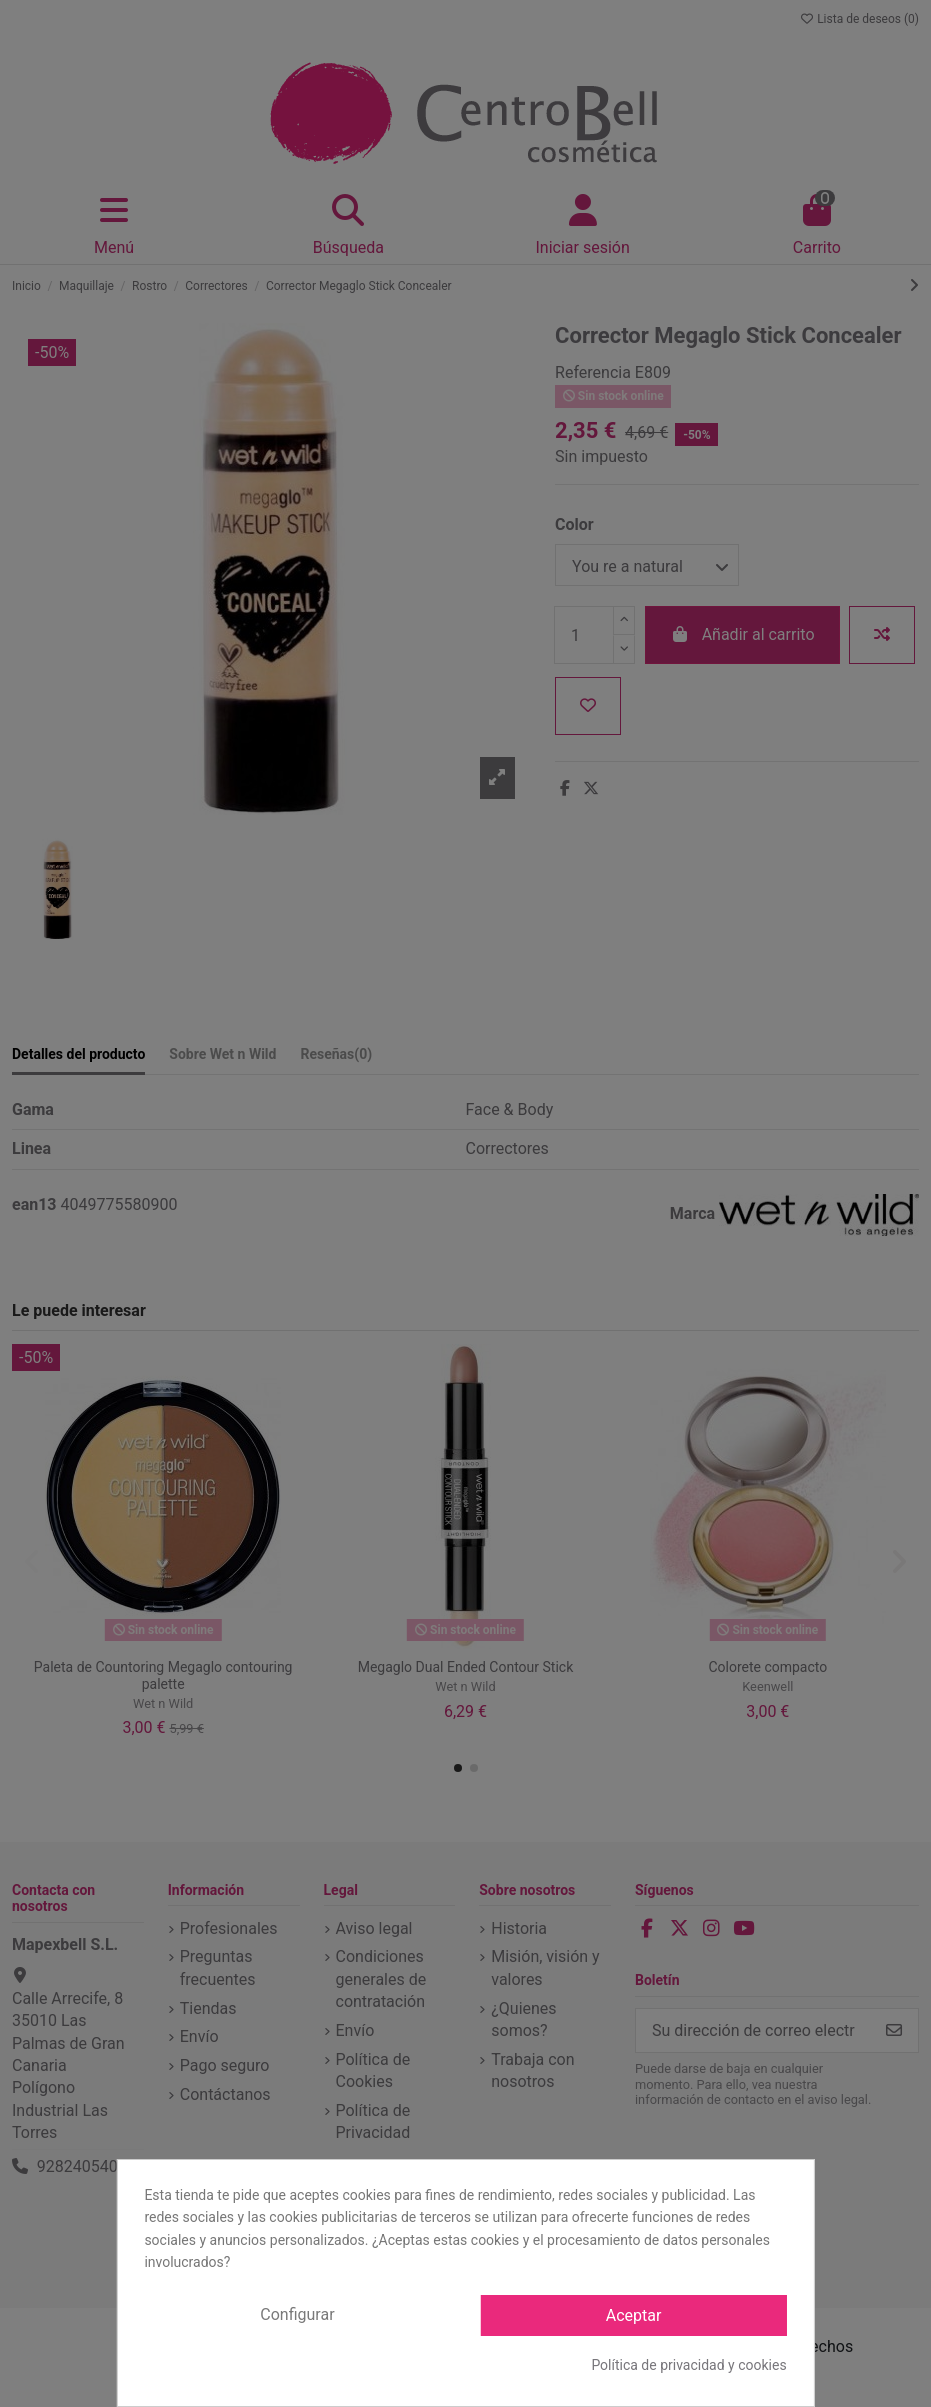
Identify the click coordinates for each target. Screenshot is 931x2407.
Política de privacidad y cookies (688, 2365)
